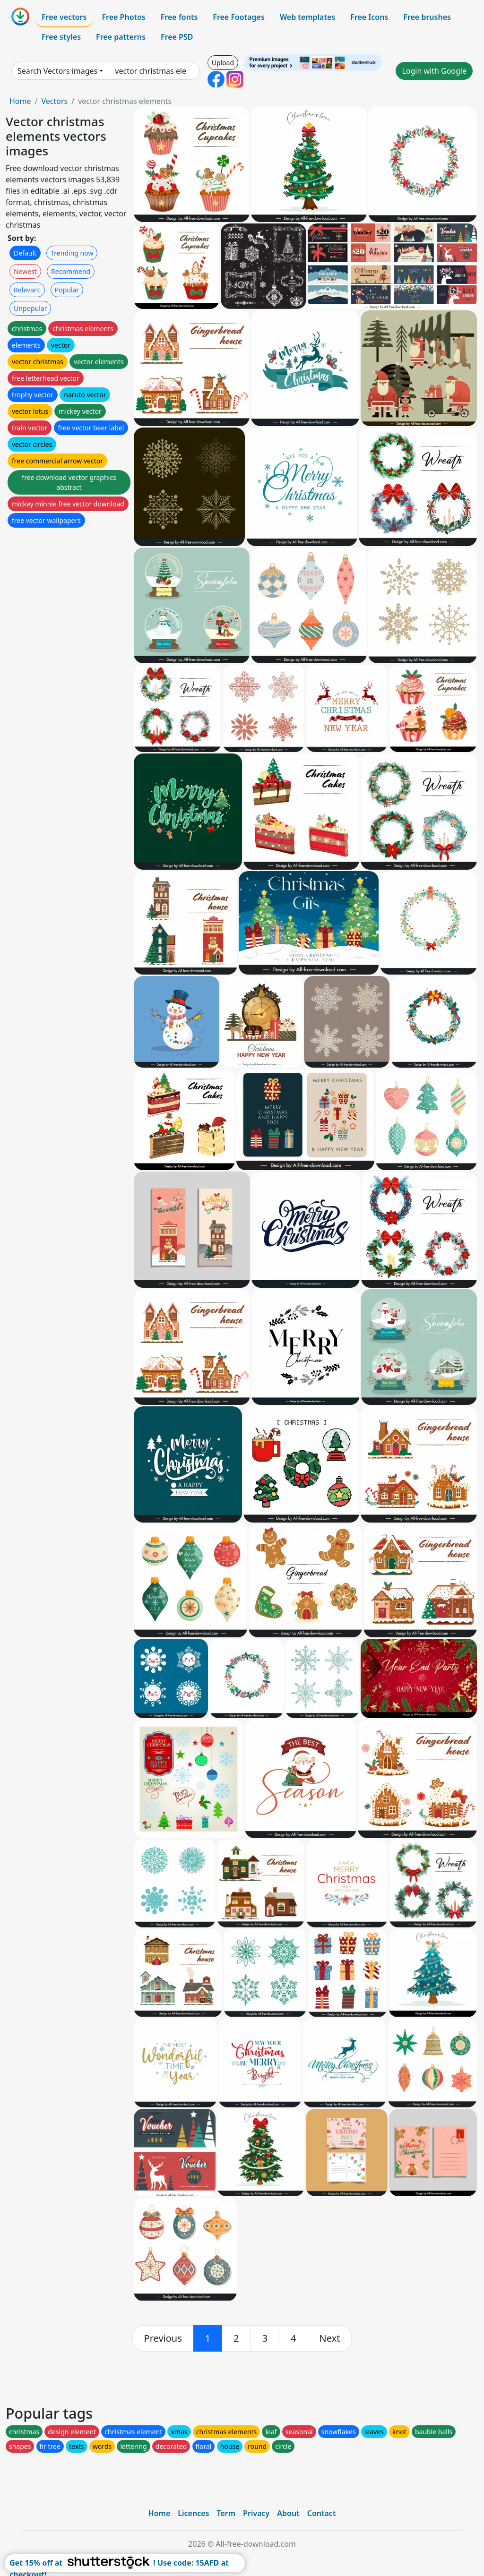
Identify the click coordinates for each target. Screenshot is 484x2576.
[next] (330, 2338)
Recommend (70, 271)
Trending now (72, 252)
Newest (25, 271)
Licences (193, 2513)
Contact (321, 2513)
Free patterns (121, 37)
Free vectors (64, 17)
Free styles (61, 37)
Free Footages (239, 17)
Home (20, 101)
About (288, 2513)
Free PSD (177, 37)
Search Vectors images (57, 71)
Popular (67, 289)
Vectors (54, 101)
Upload (223, 62)
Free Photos (123, 17)
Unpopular (30, 308)
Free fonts (179, 17)
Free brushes (427, 17)
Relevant (27, 289)
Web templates (307, 17)
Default (25, 252)
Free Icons (369, 17)
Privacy (256, 2513)
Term (225, 2513)
